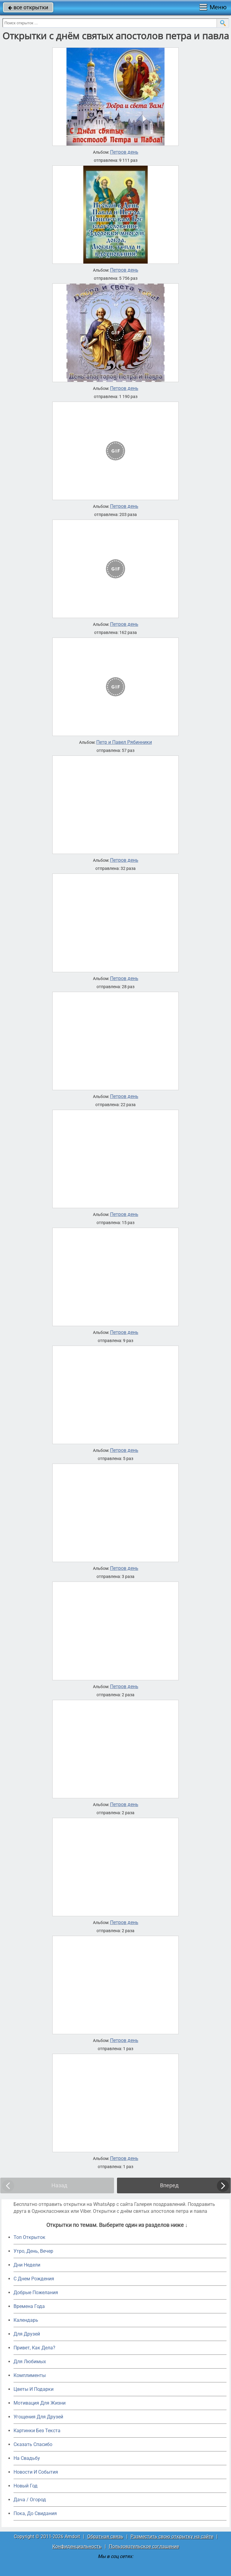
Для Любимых (30, 2361)
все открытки (28, 7)
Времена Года (29, 2306)
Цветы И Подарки (34, 2389)
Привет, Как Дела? (34, 2348)
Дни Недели (27, 2265)
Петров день (124, 152)
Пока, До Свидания (35, 2513)
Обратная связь (105, 2536)
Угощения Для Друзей (38, 2417)
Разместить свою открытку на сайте (172, 2536)
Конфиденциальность (77, 2546)
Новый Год (26, 2486)
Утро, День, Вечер (33, 2251)
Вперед (169, 2185)
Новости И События (36, 2472)
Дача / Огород (30, 2499)
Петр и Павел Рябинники (124, 742)
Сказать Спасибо (33, 2444)
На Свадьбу (27, 2458)
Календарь (26, 2320)
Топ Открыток (29, 2237)
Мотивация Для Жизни (40, 2403)
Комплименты (30, 2375)
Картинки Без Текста (37, 2430)
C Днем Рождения (34, 2279)
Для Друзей (27, 2334)
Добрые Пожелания (36, 2292)
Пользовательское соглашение (144, 2546)
